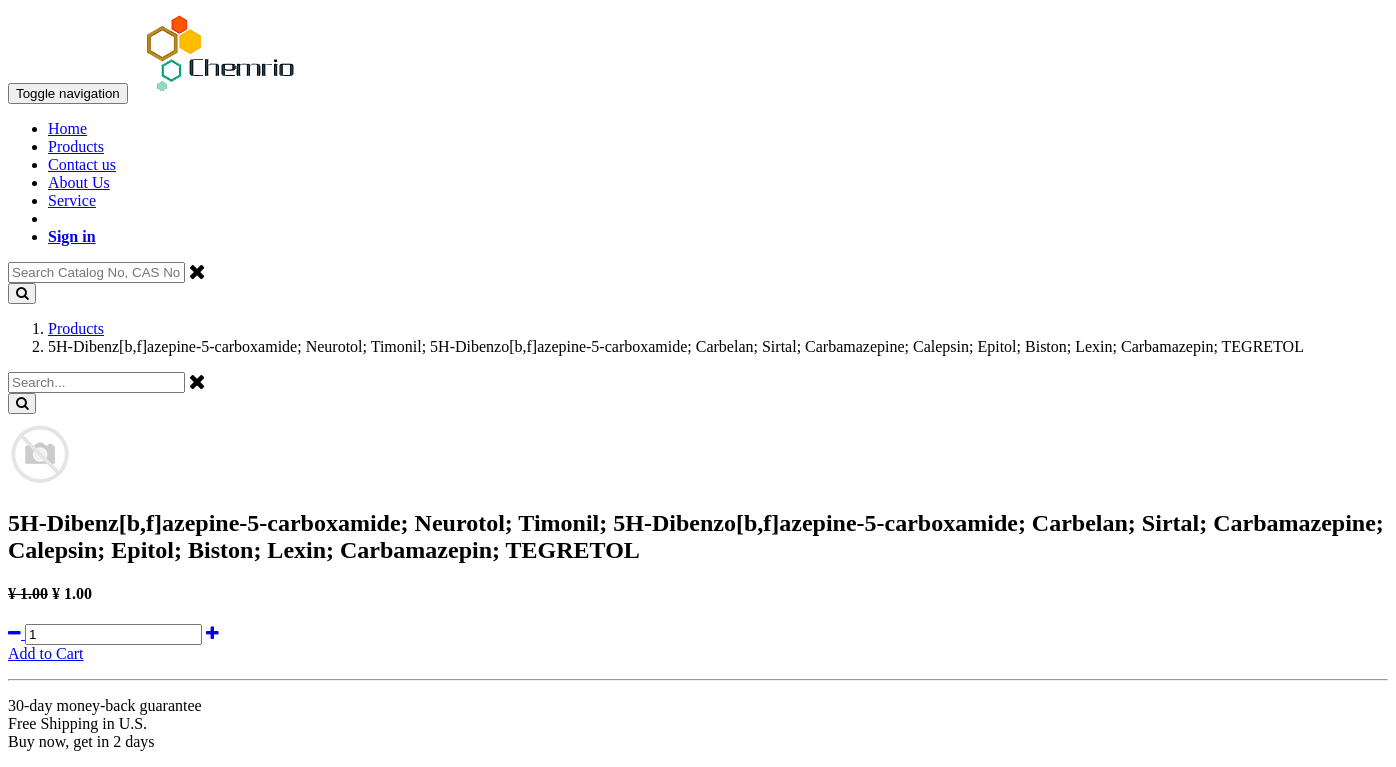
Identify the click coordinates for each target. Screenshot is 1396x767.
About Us (79, 182)
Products (76, 328)
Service (72, 200)
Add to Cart (46, 653)
